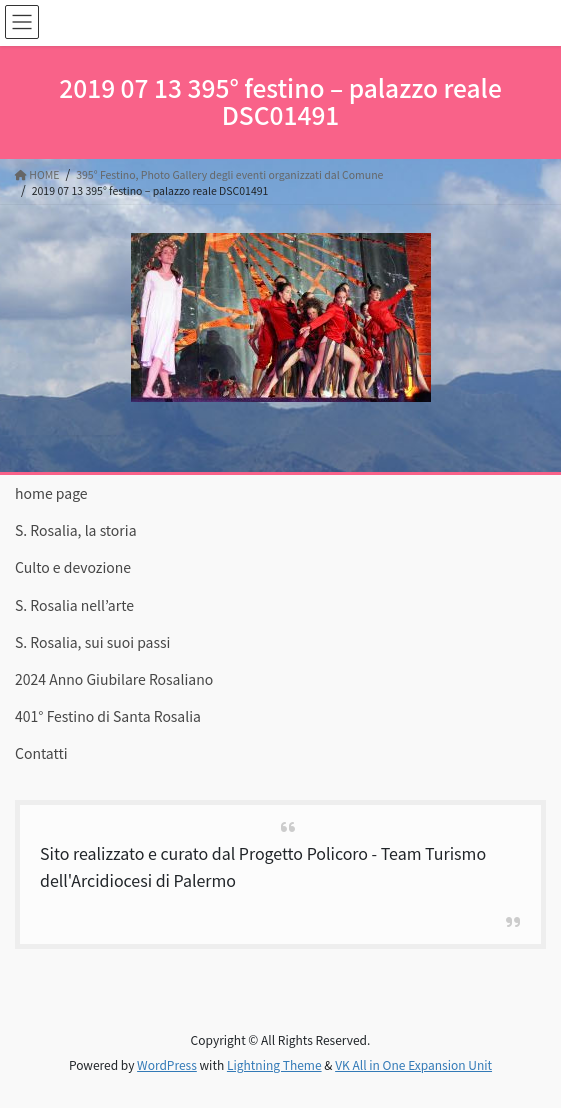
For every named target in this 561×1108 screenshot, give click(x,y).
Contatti (41, 753)
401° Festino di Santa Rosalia (108, 716)
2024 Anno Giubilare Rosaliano (114, 679)
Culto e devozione (73, 567)
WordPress (167, 1064)
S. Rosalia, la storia (76, 530)
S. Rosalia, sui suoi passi (92, 642)
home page (51, 493)
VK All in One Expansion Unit (413, 1064)
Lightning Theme (274, 1064)
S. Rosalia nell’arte (74, 605)
